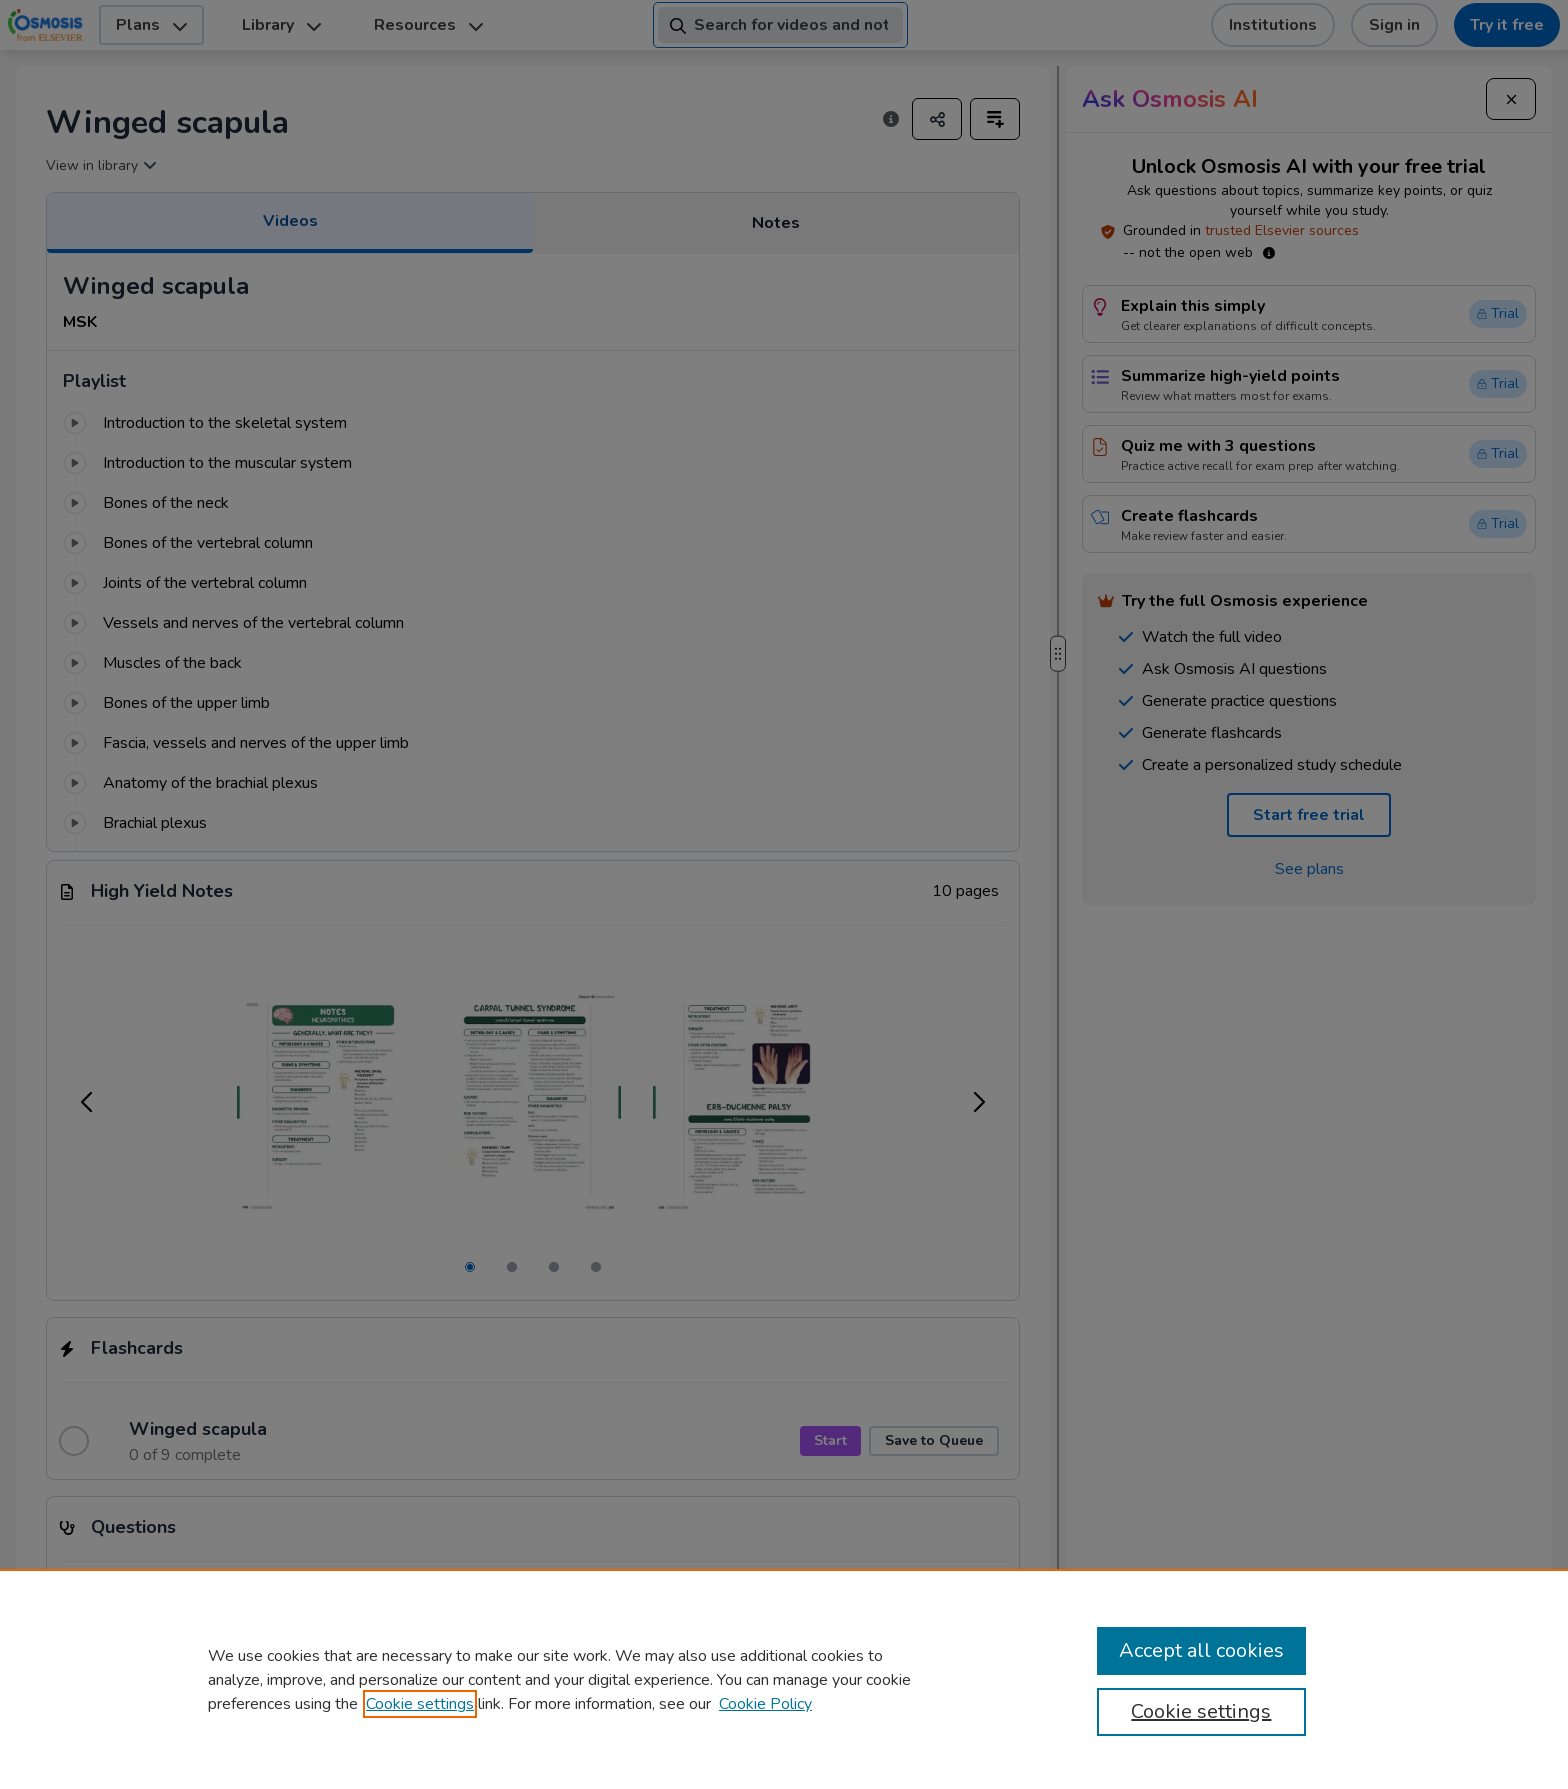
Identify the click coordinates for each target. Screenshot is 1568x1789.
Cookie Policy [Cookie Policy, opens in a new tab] (765, 1704)
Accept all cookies (1201, 1650)
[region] (784, 1679)
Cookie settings (420, 1704)
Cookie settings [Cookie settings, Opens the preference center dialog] (1201, 1711)
